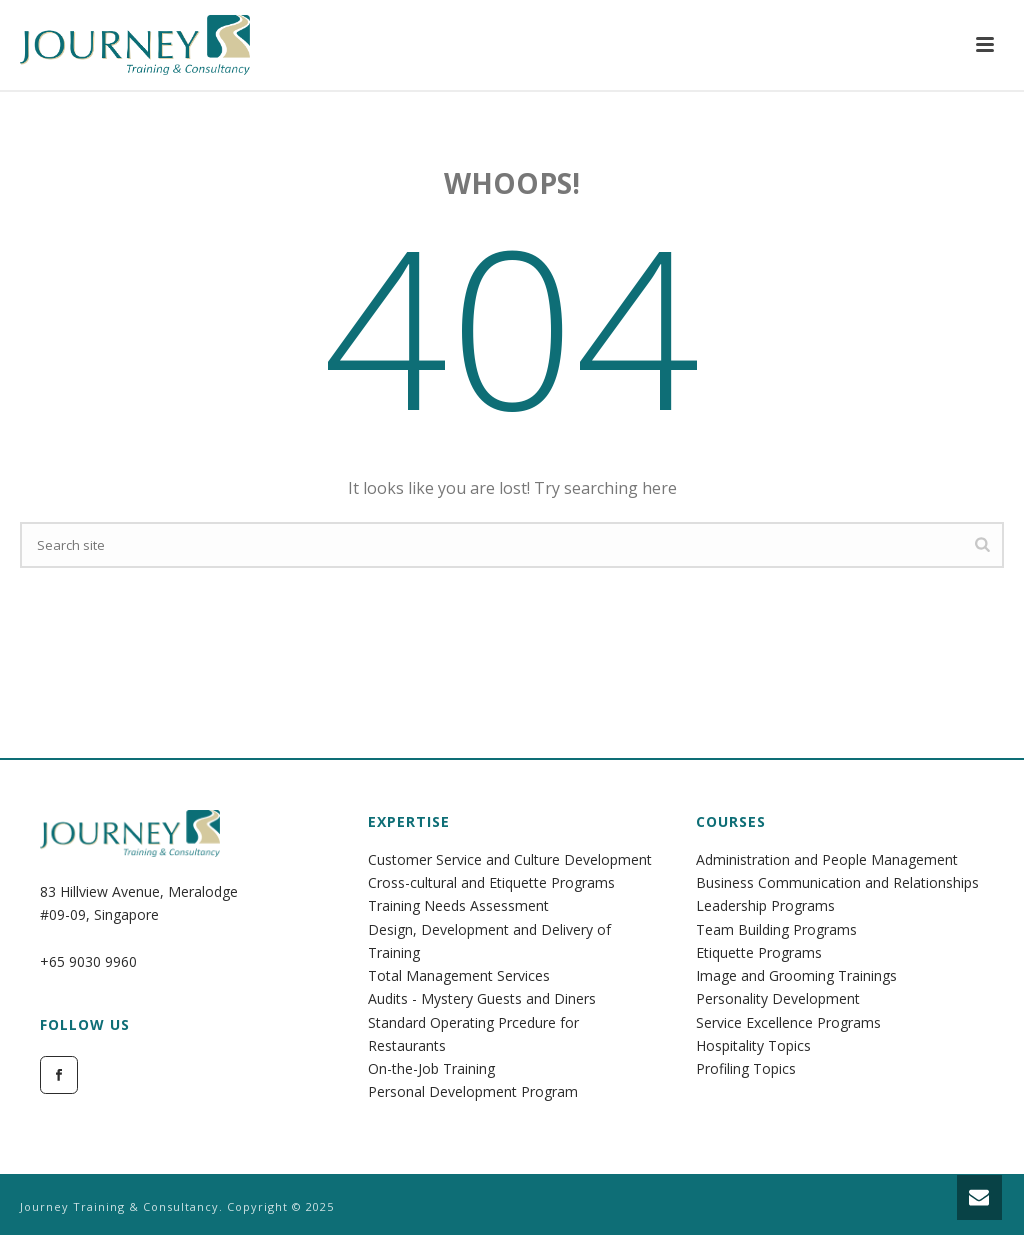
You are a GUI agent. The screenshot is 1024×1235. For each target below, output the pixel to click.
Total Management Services (459, 975)
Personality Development (778, 998)
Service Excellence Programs (788, 1022)
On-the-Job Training (431, 1068)
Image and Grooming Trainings (796, 975)
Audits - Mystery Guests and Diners (482, 998)
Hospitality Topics (753, 1045)
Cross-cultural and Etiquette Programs (491, 882)
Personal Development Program (473, 1091)
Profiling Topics (746, 1068)
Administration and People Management (827, 859)
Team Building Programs (776, 929)
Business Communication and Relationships (837, 882)
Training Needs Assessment (458, 905)
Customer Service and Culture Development (510, 859)
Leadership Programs (765, 905)
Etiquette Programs (759, 952)
